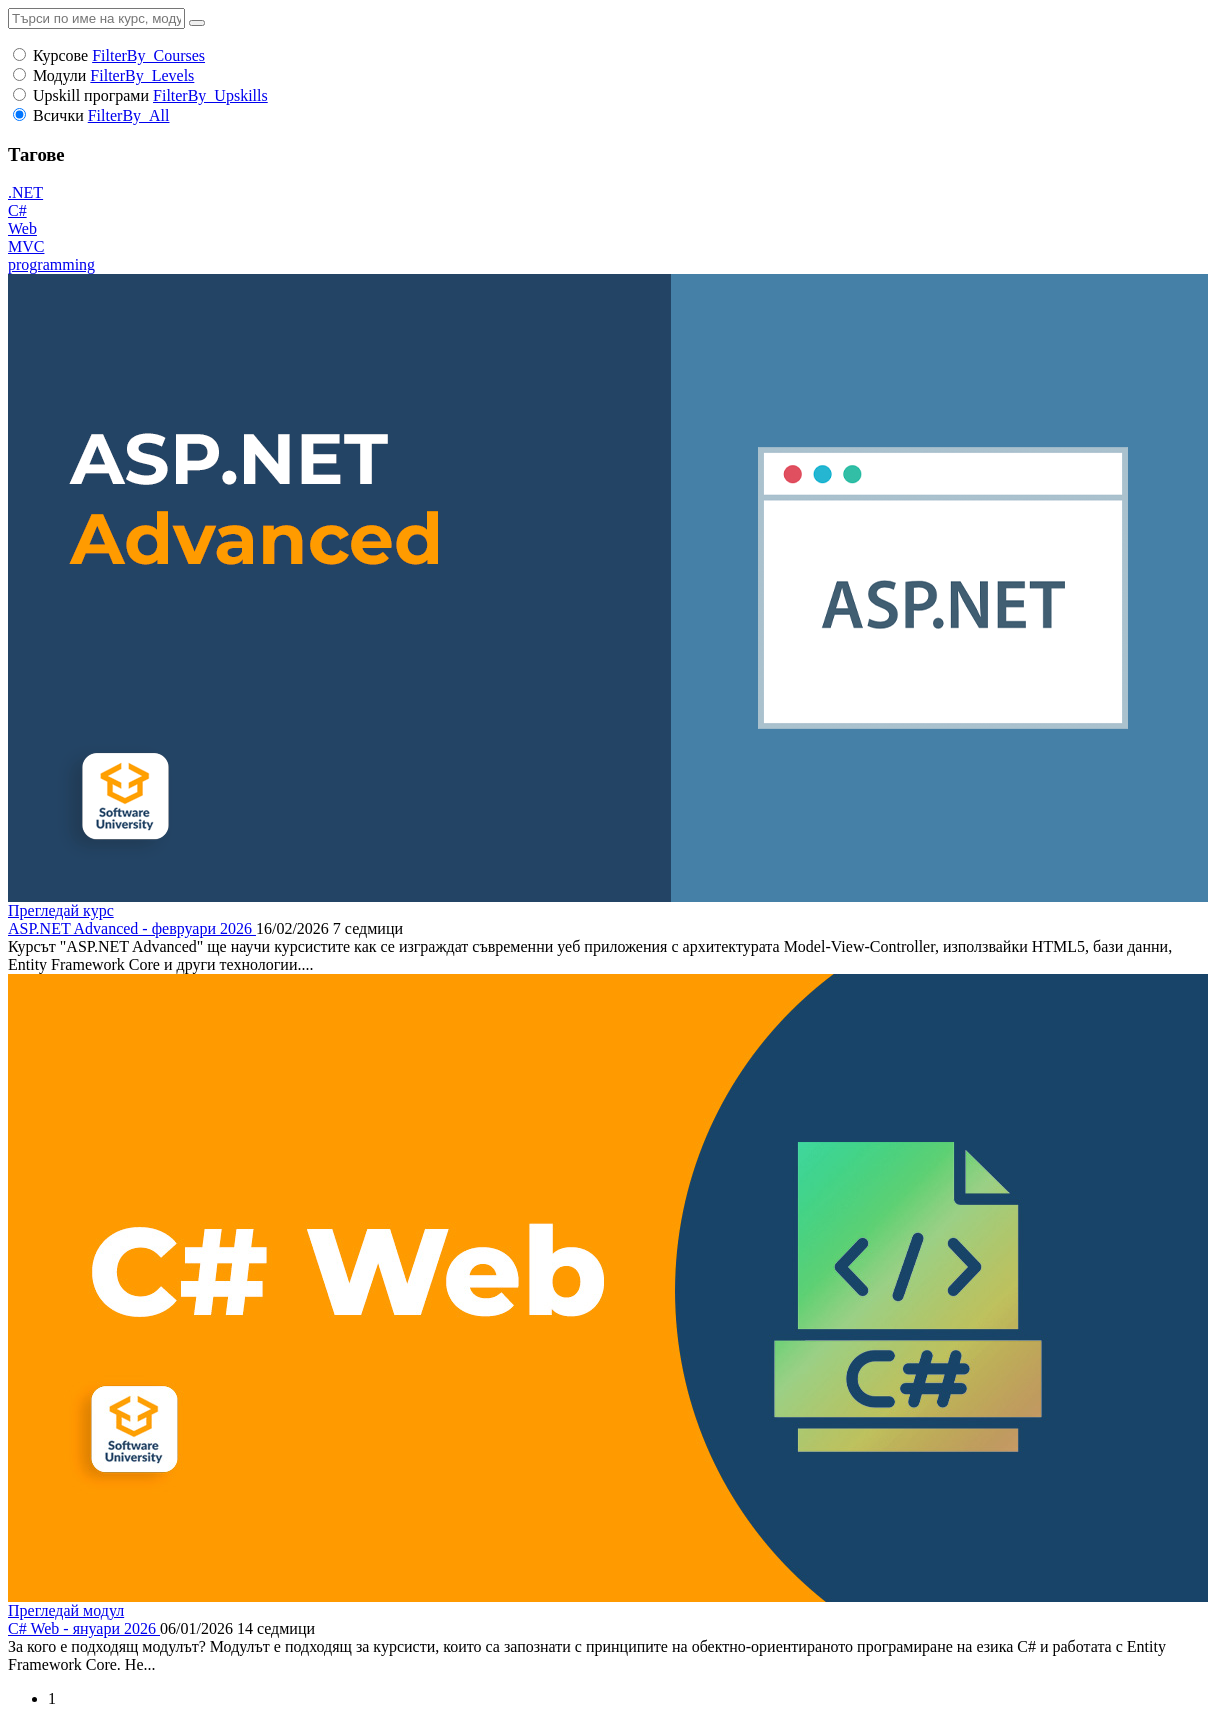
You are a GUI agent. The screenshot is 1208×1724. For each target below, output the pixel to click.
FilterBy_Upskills (210, 95)
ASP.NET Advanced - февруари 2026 (132, 928)
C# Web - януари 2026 (84, 1628)
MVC (26, 246)
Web (22, 228)
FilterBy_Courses (148, 55)
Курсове (60, 55)
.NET (25, 192)
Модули (59, 75)
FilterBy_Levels (142, 75)
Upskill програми (91, 95)
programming (51, 264)
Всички (58, 115)
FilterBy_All (129, 115)
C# (17, 210)
